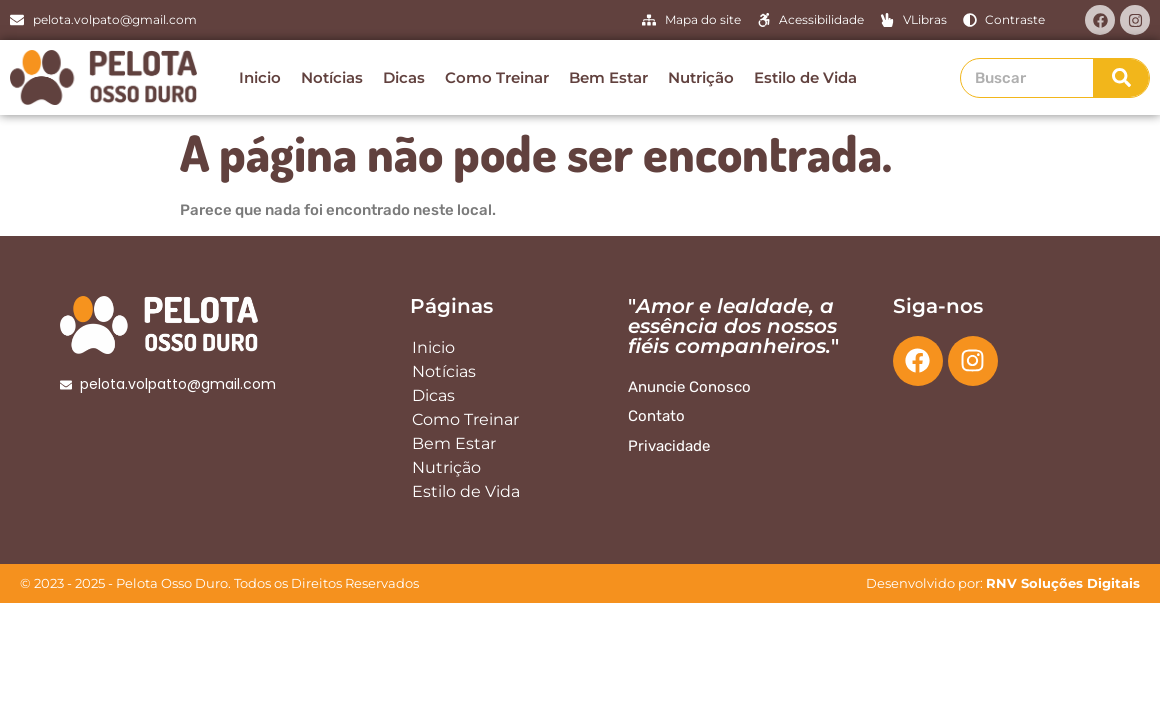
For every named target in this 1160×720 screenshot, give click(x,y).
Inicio (260, 77)
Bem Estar (608, 77)
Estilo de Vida (805, 77)
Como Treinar (497, 77)
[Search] (1121, 78)
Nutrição (701, 77)
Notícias (332, 77)
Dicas (404, 77)
